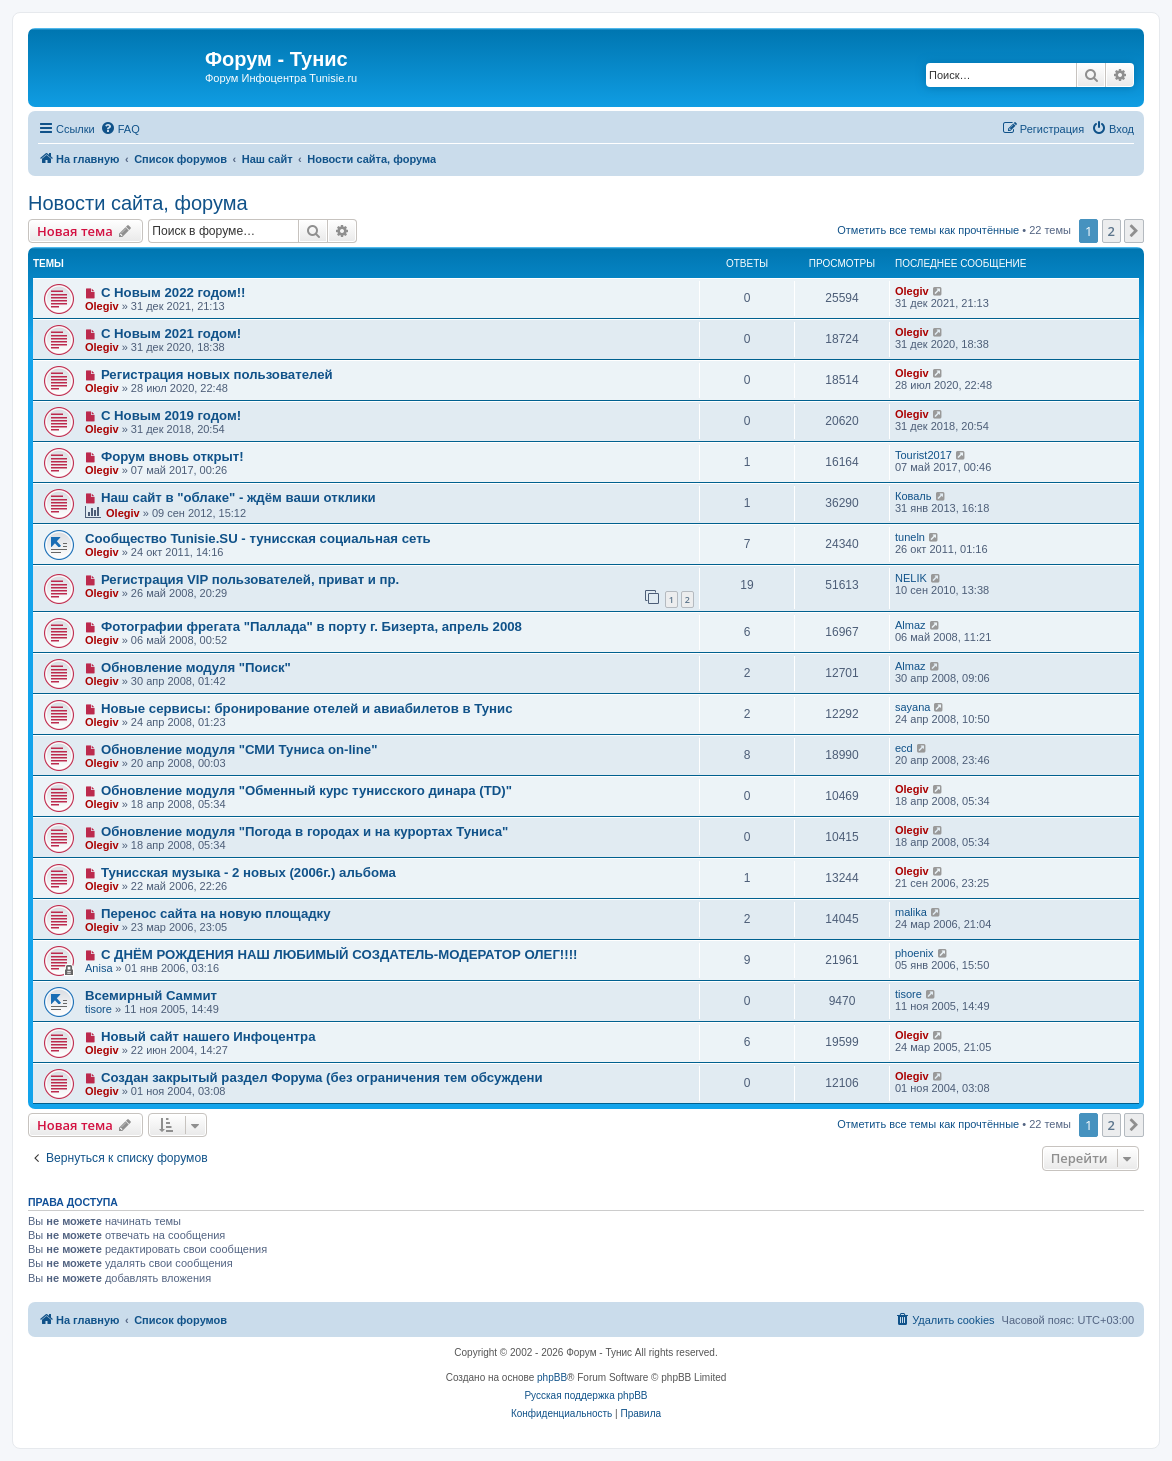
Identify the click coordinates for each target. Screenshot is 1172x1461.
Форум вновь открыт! (172, 456)
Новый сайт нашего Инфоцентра (208, 1036)
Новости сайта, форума (138, 203)
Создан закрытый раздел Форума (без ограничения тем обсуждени (322, 1077)
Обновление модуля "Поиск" (196, 667)
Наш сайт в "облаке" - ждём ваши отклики (238, 497)
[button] (1134, 231)
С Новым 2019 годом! (171, 415)
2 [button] (1111, 231)
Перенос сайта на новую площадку (216, 913)
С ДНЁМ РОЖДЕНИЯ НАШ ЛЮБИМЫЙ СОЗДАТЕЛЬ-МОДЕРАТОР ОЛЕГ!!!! (339, 954)
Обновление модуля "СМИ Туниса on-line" (239, 749)
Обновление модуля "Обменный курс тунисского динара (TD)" (306, 790)
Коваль (913, 496)
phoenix (914, 953)
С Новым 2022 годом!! (173, 292)
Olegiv (102, 306)
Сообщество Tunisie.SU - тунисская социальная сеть (258, 538)
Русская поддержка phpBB (585, 1395)
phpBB (552, 1377)
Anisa (99, 968)
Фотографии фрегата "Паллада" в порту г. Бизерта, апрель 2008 (311, 626)
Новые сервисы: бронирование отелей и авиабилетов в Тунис (307, 708)
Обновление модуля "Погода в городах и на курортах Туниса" (304, 831)
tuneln (910, 537)
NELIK (911, 578)
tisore (98, 1009)
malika (911, 912)
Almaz (910, 625)
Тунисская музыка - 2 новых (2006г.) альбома (248, 872)
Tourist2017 (923, 455)
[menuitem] (120, 129)
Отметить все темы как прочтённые (928, 230)
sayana (912, 707)
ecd (904, 748)
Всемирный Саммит (151, 995)
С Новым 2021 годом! (171, 333)
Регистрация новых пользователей (217, 374)
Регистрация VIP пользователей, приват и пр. (250, 579)
